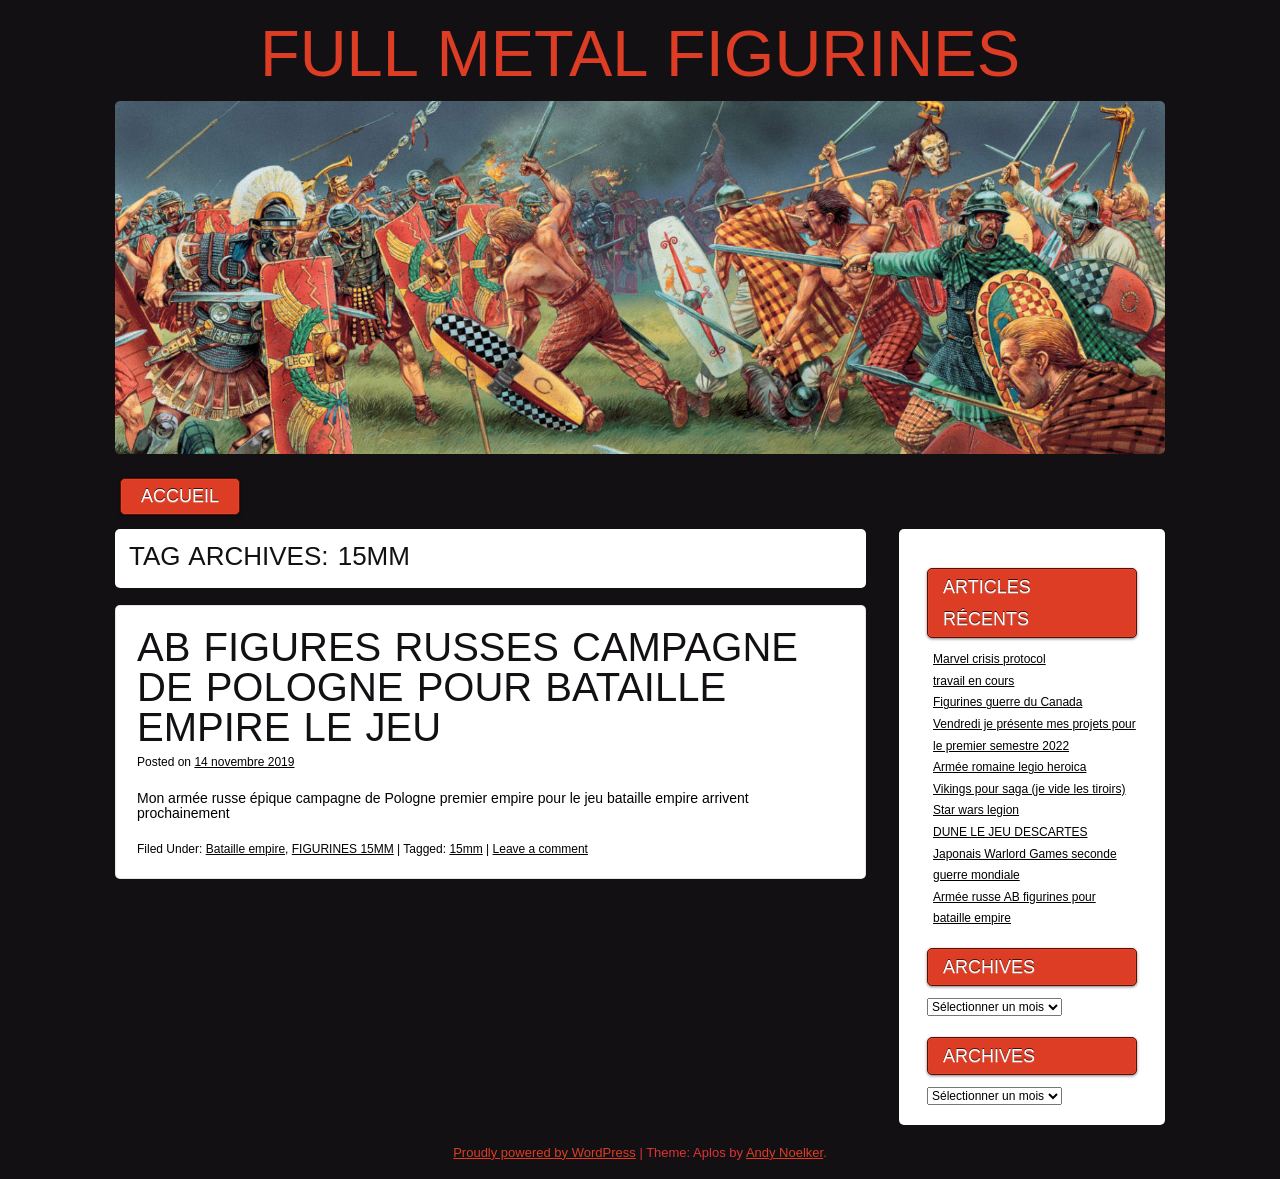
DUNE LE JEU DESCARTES (1010, 832)
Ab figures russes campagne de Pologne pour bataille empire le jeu (467, 687)
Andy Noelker (784, 1152)
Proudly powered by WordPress (544, 1152)
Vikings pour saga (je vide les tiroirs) (1029, 789)
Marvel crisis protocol (989, 659)
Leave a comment (540, 849)
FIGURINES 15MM (343, 849)
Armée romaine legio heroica (1009, 767)
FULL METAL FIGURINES (640, 53)
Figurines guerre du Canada (1007, 702)
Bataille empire (245, 849)
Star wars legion (976, 810)
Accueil (180, 496)
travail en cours (973, 681)
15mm (465, 849)
